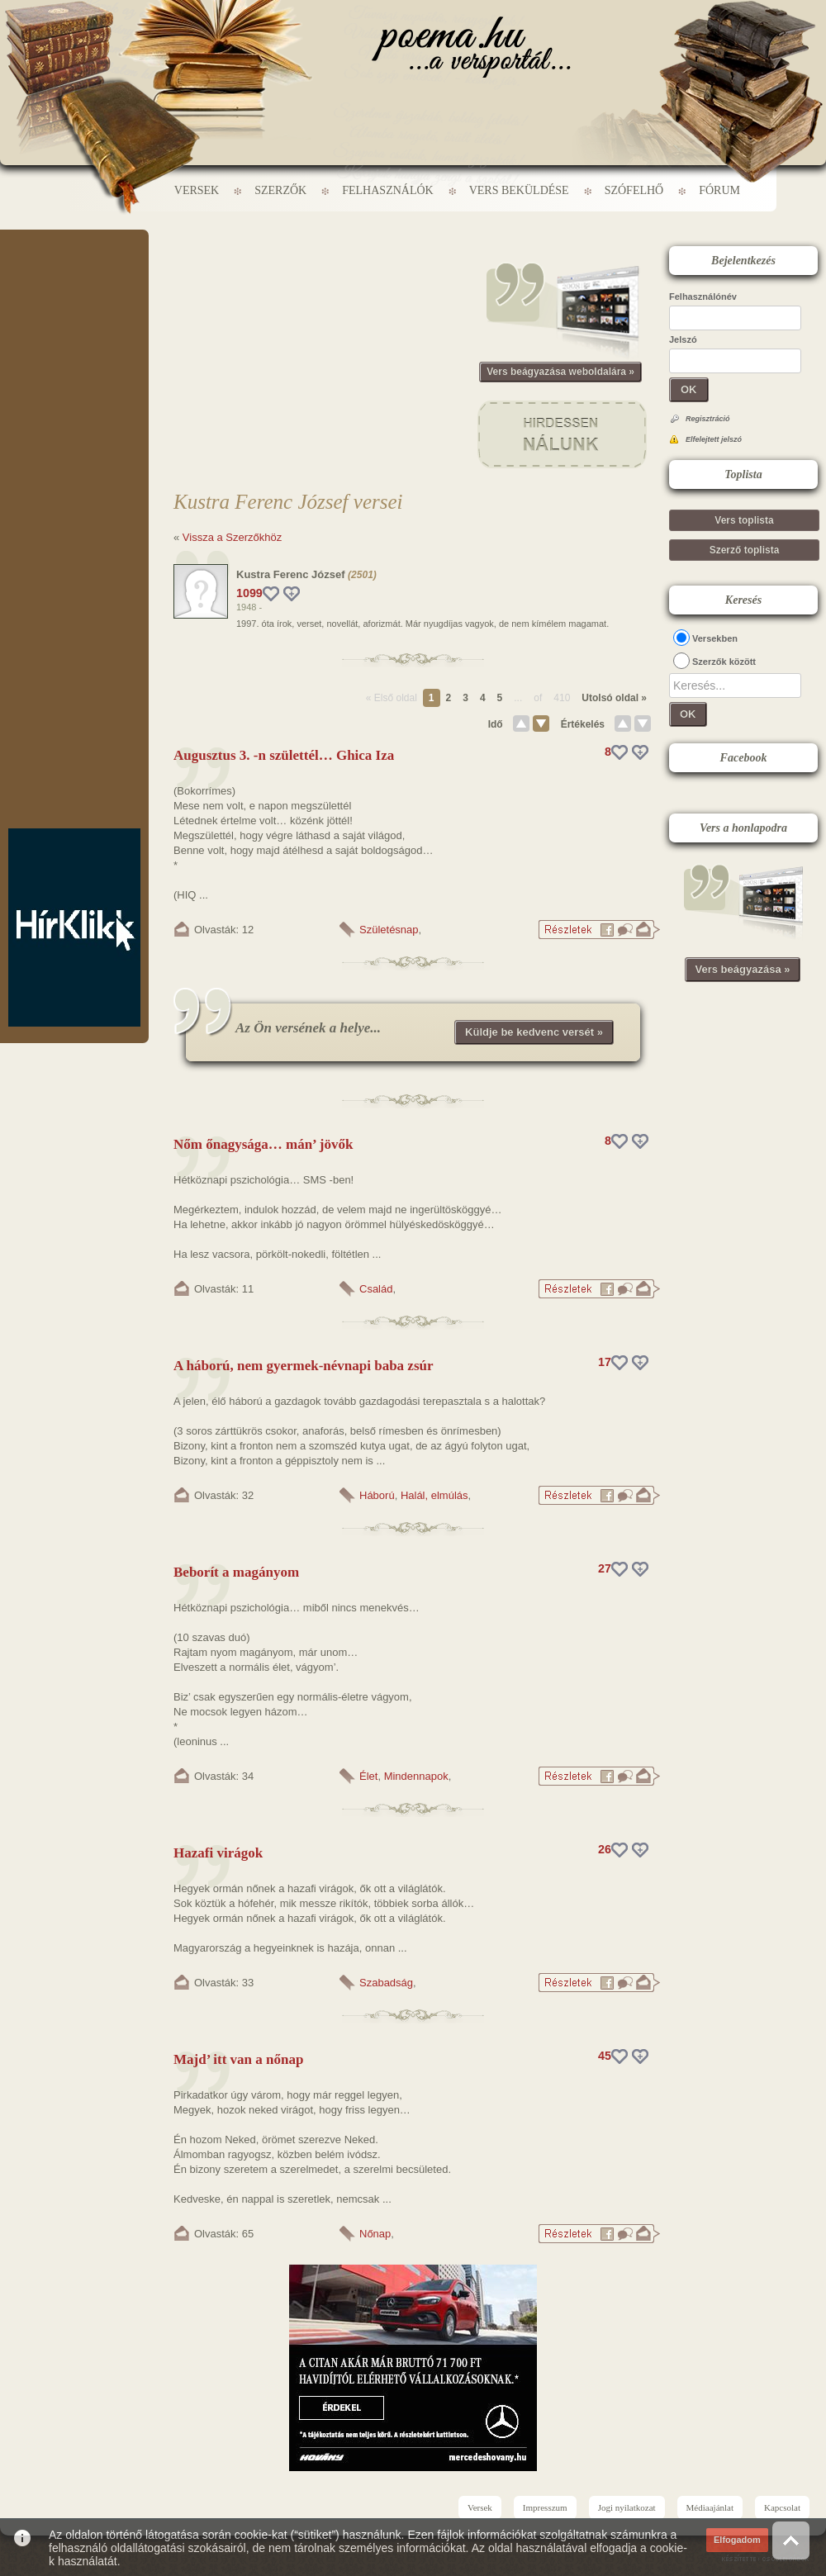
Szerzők (280, 190)
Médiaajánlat (709, 2507)
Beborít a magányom (236, 1572)
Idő (495, 724)
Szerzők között (724, 662)
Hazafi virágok (218, 1853)
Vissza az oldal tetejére (790, 2540)
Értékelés (583, 724)
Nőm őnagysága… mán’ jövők (263, 1144)
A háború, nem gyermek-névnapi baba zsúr (303, 1365)
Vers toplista (743, 520)
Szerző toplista (745, 550)
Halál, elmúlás (434, 1495)
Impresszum (545, 2507)
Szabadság (386, 1982)
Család (375, 1289)
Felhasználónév (703, 296)
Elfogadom (737, 2540)
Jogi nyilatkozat (627, 2507)
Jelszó (683, 339)
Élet (368, 1776)
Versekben (715, 638)
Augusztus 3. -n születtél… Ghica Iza (283, 755)
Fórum (719, 190)
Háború (377, 1495)
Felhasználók (387, 190)
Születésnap (389, 929)
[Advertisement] (74, 279)
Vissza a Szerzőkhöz (232, 537)
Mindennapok (416, 1776)
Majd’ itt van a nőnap (238, 2059)
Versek (196, 190)
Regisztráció (708, 419)
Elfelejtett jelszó (714, 439)
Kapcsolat (782, 2507)
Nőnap (375, 2233)
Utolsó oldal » (614, 698)
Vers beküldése (519, 190)
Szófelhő (634, 190)
